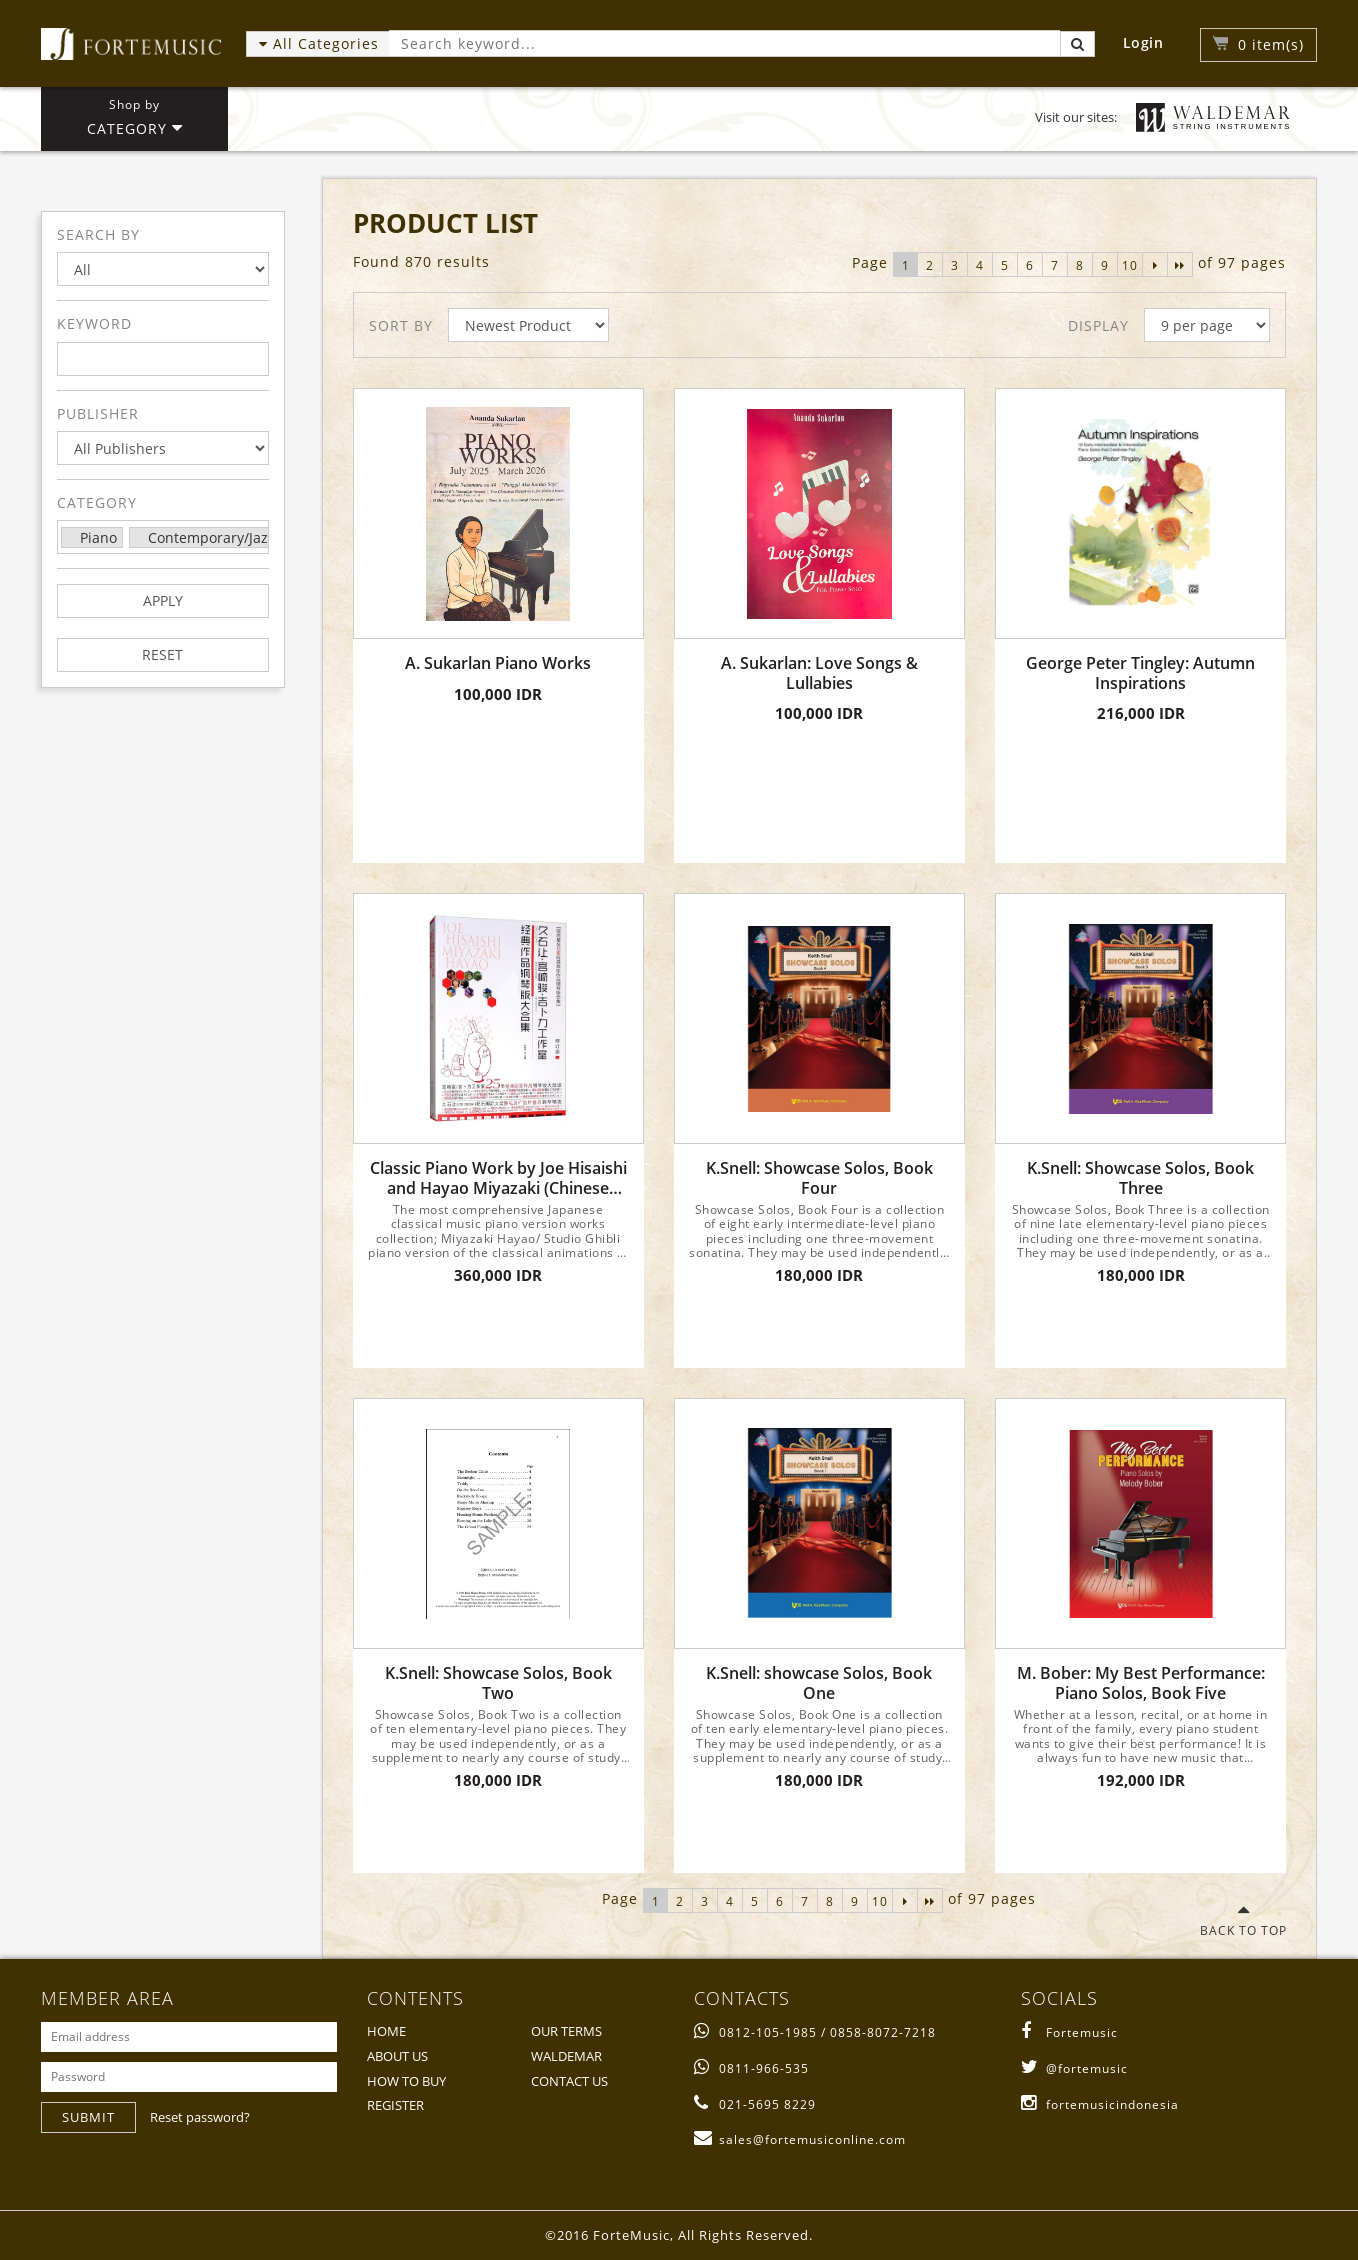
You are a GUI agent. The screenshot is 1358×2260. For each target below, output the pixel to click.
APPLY (163, 600)
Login (1143, 42)
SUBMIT (88, 2117)
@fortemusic (1074, 2068)
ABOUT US (397, 2056)
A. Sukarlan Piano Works (498, 663)
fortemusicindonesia (1100, 2104)
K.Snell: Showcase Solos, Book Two (498, 1683)
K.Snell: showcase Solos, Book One (819, 1683)
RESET (162, 654)
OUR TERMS (566, 2031)
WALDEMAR (566, 2056)
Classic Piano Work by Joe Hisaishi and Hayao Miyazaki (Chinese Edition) (498, 1178)
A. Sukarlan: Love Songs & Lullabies (819, 673)
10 (1130, 265)
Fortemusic (1069, 2032)
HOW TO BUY (406, 2081)
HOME (386, 2031)
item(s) (1271, 44)
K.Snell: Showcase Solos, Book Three (1140, 1178)
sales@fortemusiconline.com (800, 2139)
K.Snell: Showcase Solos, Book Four (819, 1178)
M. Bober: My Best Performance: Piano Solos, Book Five (1141, 1683)
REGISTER (395, 2105)
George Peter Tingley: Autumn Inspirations (1140, 673)
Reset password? (200, 2117)
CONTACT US (569, 2081)
